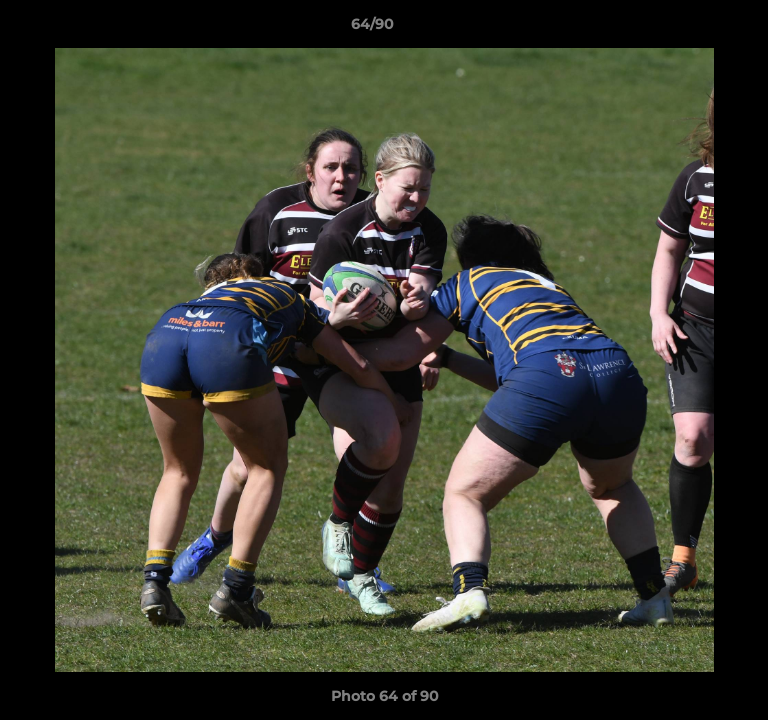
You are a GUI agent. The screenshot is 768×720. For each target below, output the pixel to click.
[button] (696, 29)
